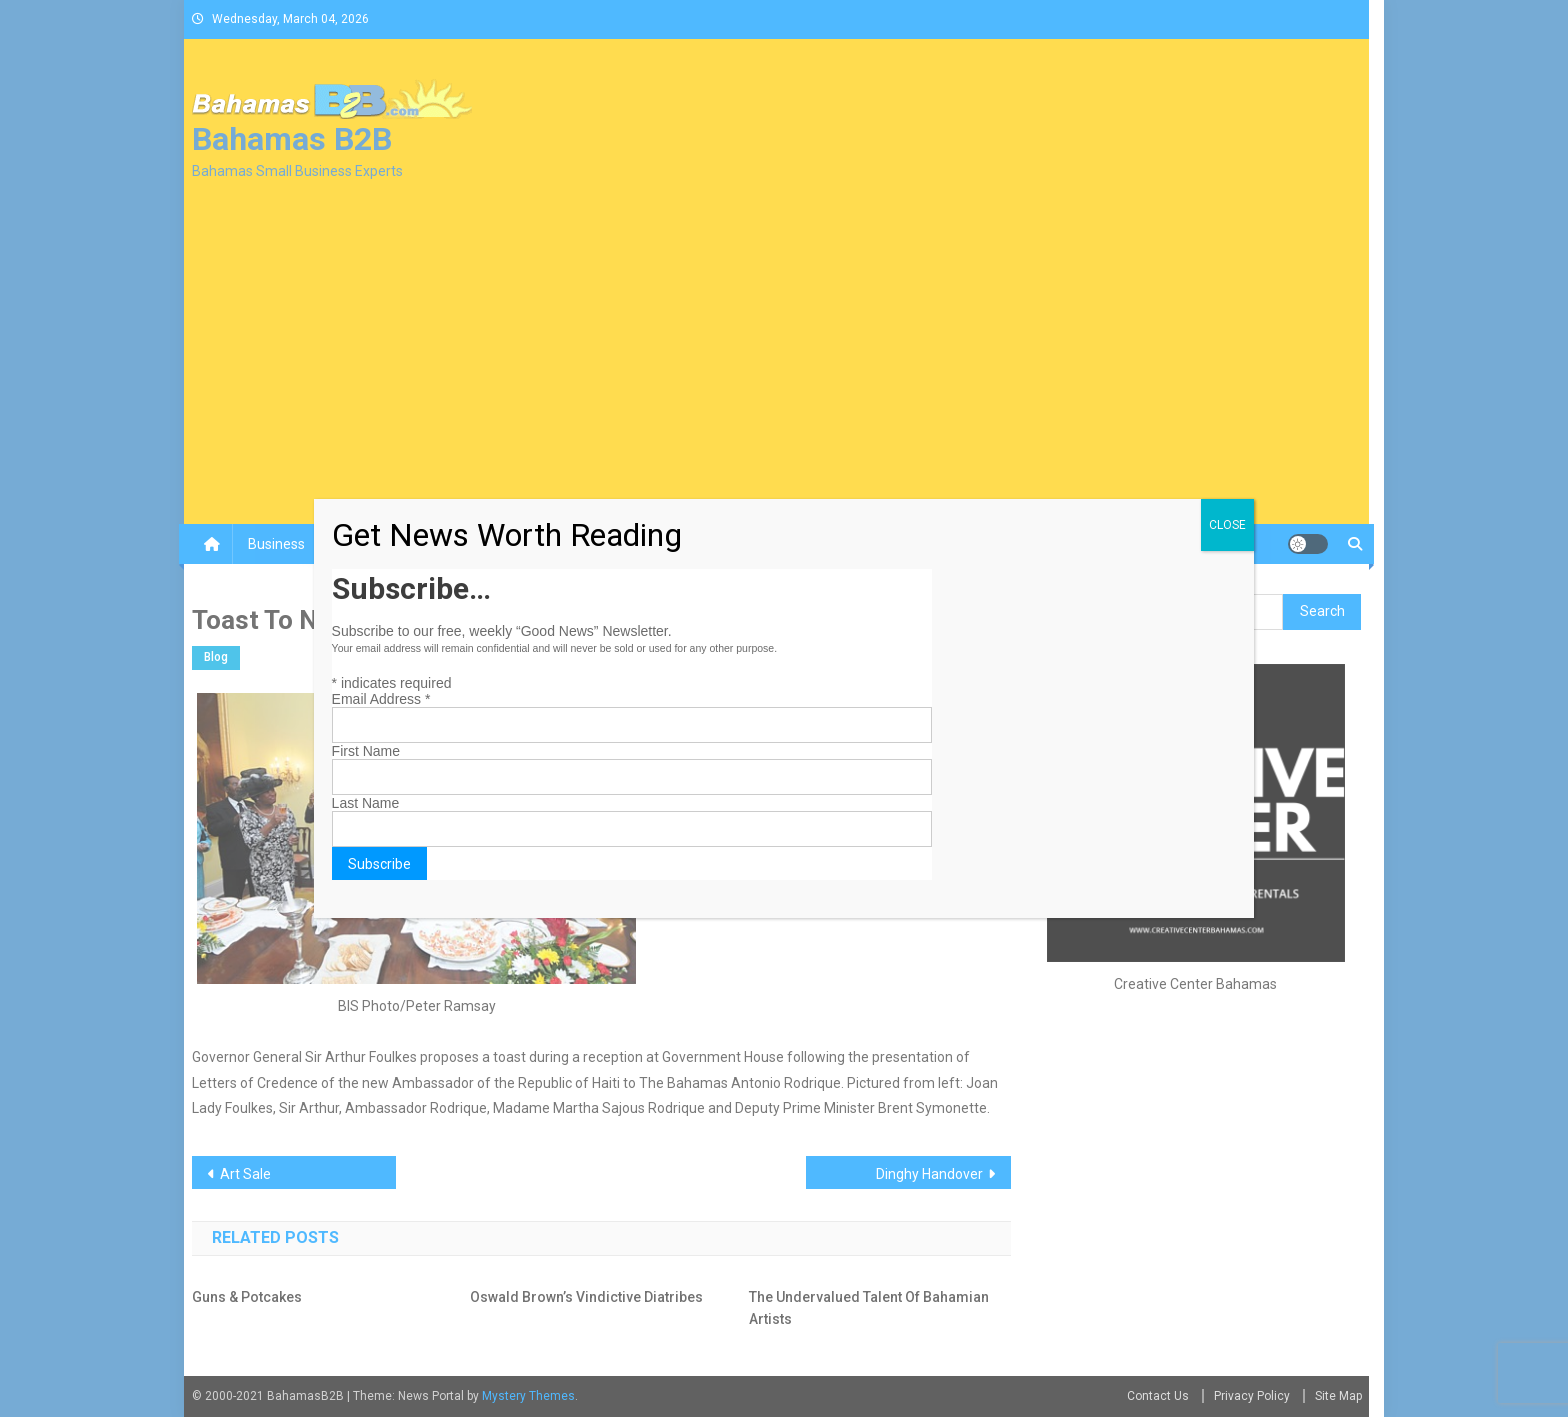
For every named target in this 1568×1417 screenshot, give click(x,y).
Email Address (381, 699)
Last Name (366, 803)
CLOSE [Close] (1227, 525)
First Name (366, 751)
